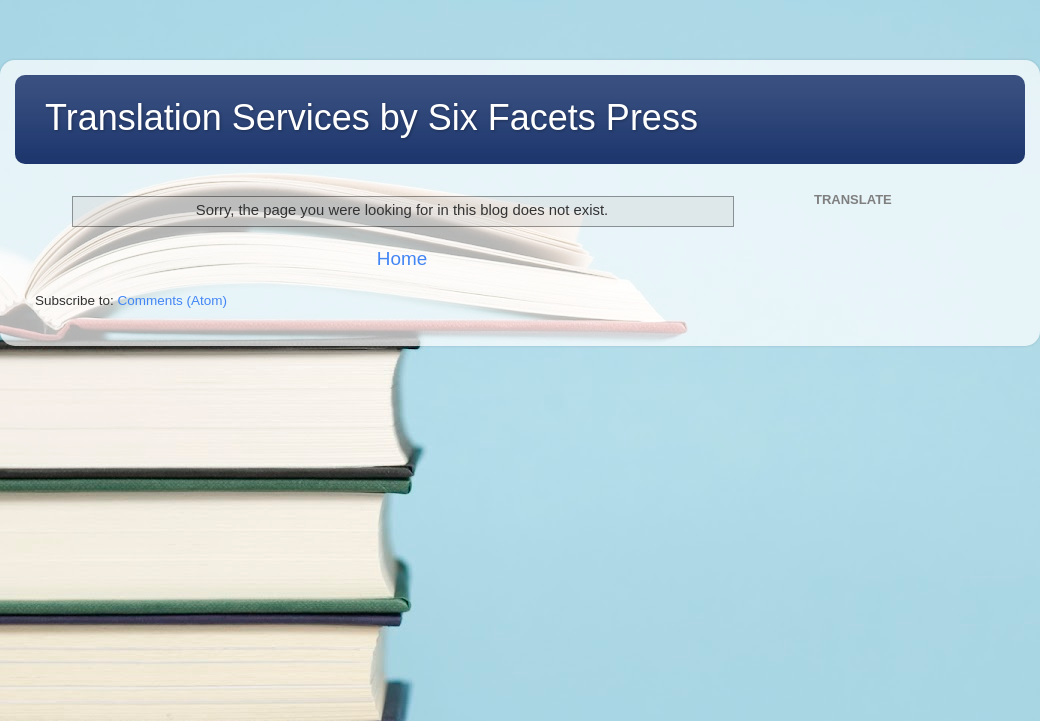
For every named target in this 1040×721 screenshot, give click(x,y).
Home (402, 258)
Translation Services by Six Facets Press (371, 117)
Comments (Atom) (173, 300)
